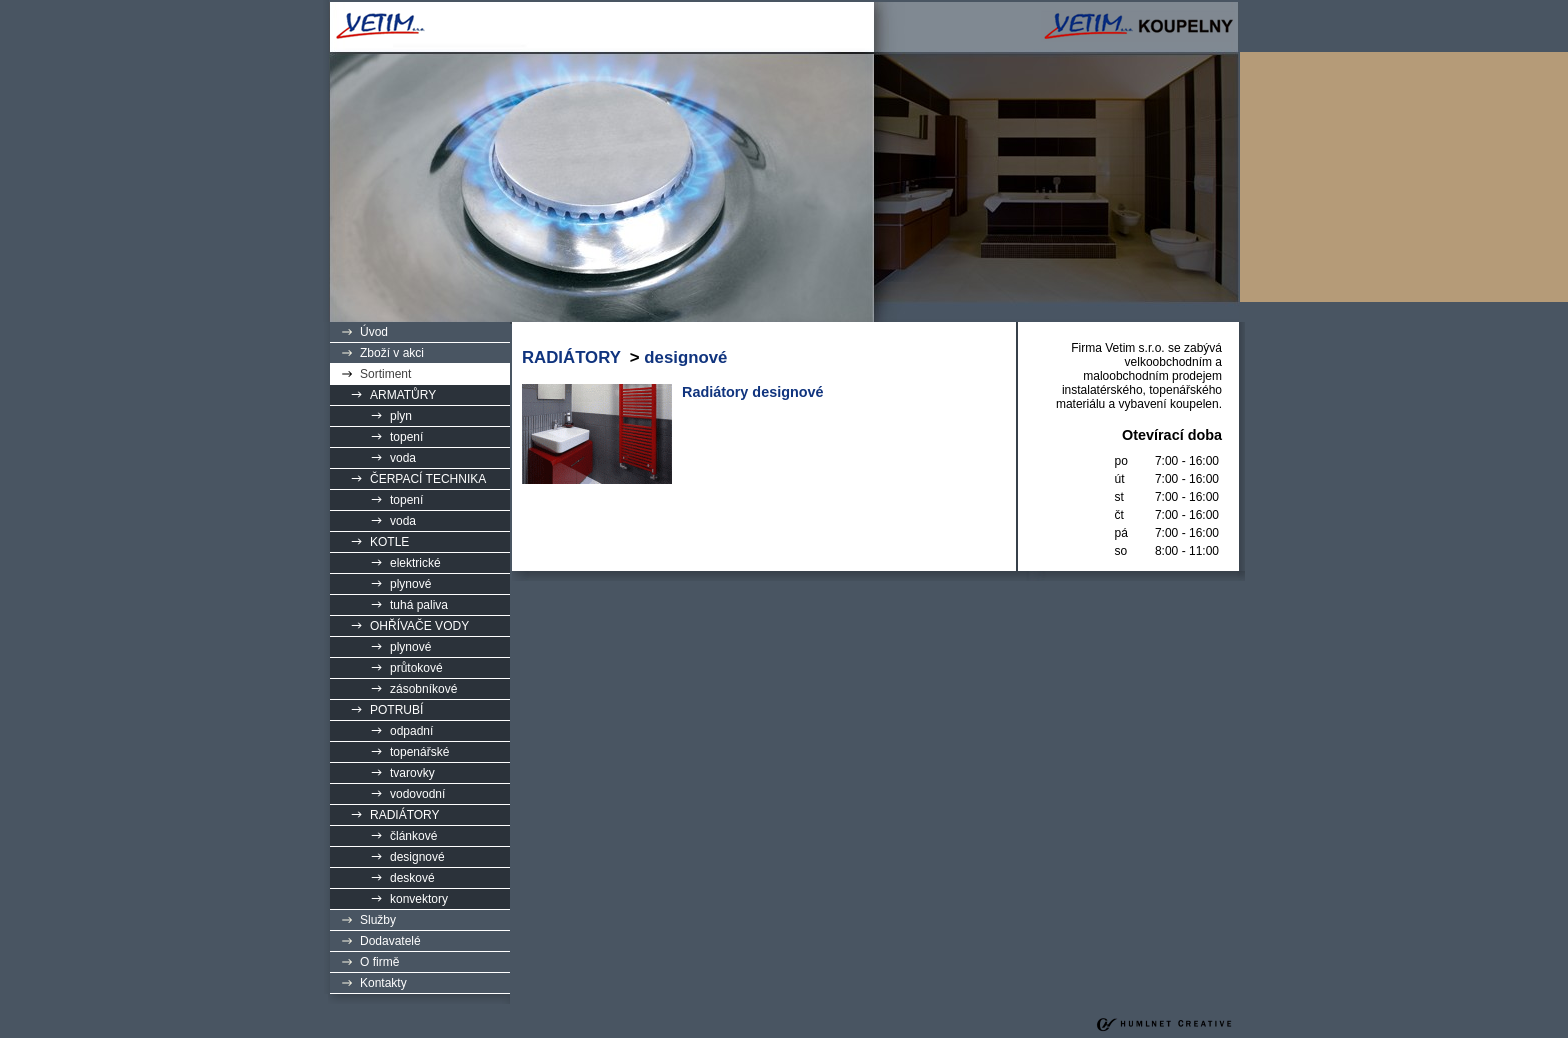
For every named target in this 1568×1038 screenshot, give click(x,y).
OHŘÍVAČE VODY (419, 626)
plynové (410, 584)
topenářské (419, 752)
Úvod (374, 332)
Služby (378, 920)
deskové (412, 878)
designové (417, 857)
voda (403, 458)
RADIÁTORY (405, 815)
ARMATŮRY (403, 395)
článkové (413, 836)
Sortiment (385, 374)
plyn (401, 416)
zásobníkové (423, 689)
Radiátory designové (753, 392)
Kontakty (383, 983)
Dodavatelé (390, 941)
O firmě (379, 962)
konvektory (419, 899)
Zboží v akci (392, 353)
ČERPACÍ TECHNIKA (428, 479)
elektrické (415, 563)
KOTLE (389, 542)
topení (406, 437)
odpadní (411, 731)
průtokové (416, 668)
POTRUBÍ (396, 710)
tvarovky (412, 773)
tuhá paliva (419, 605)
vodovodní (417, 794)
